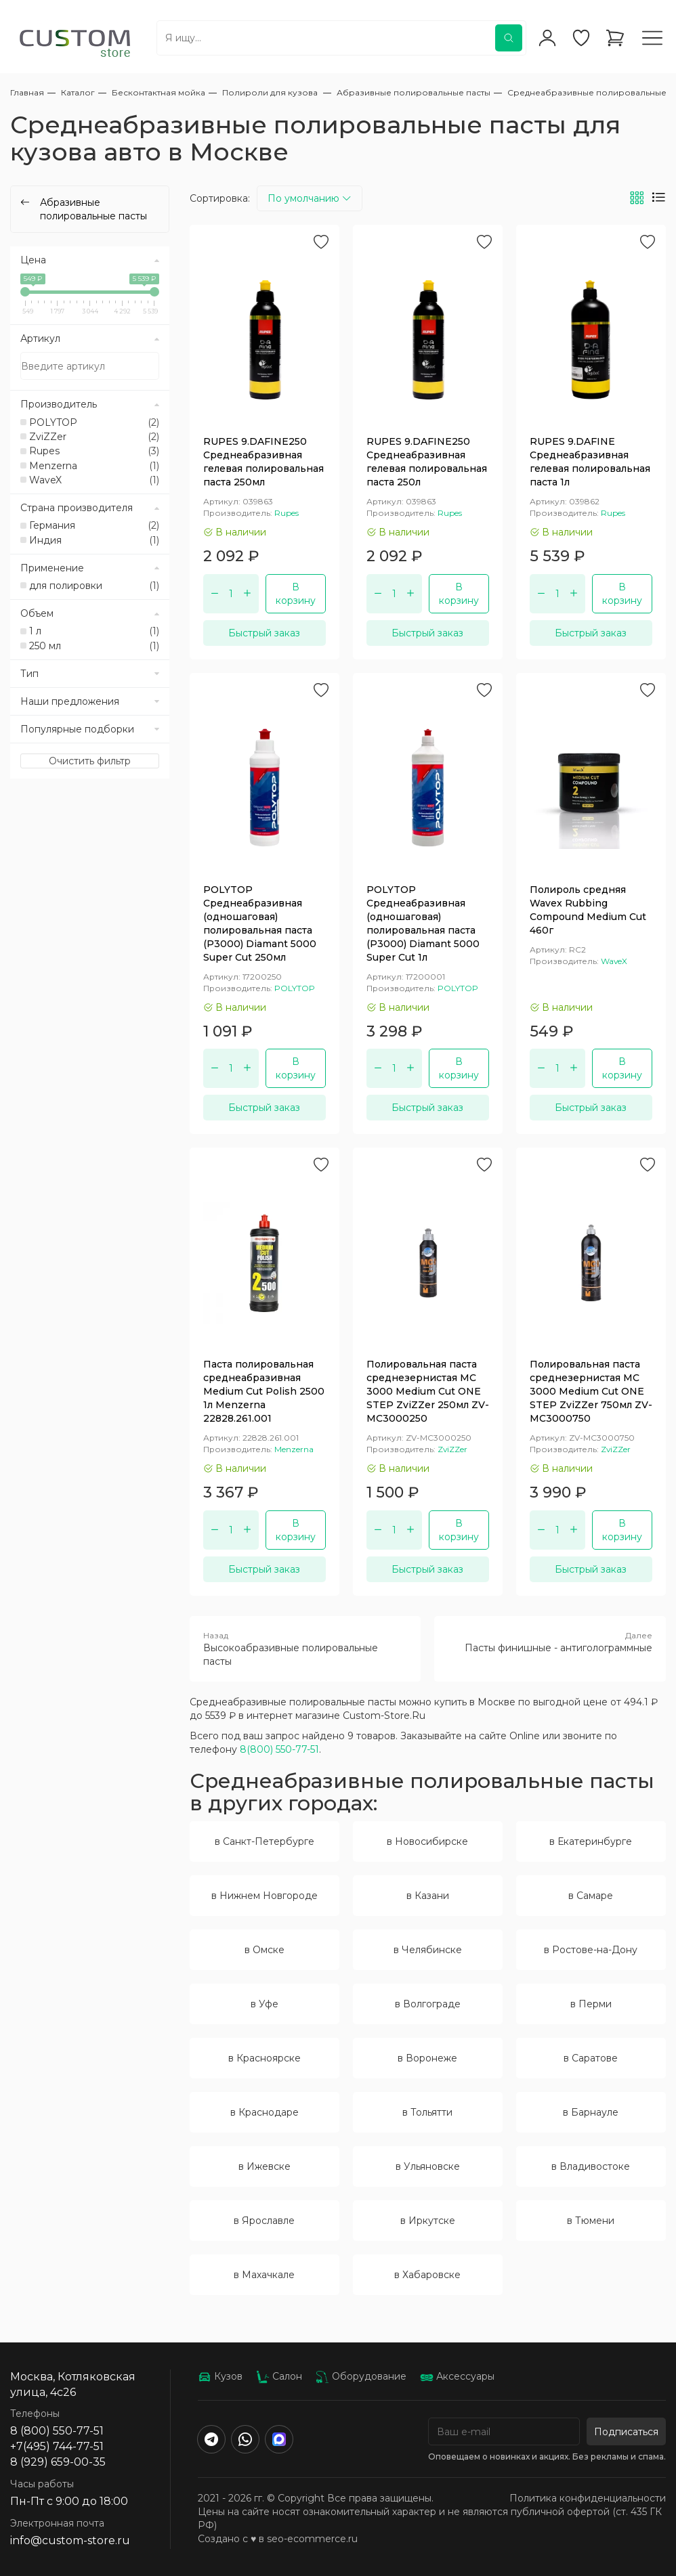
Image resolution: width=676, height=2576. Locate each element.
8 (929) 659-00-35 (58, 2461)
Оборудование (361, 2376)
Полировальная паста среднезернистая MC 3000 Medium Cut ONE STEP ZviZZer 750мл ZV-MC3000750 (591, 1391)
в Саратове (591, 2058)
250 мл (94, 645)
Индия (94, 540)
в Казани (427, 1896)
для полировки (94, 585)
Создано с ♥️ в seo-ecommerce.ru (278, 2539)
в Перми (591, 2004)
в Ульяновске (428, 2166)
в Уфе (264, 2004)
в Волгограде (428, 2004)
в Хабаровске (427, 2275)
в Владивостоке (590, 2166)
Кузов (220, 2376)
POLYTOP (94, 422)
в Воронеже (427, 2058)
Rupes (94, 450)
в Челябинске (428, 1950)
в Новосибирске (427, 1841)
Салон (279, 2376)
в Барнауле (590, 2112)
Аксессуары (457, 2376)
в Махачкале (264, 2275)
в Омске (264, 1950)
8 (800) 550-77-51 (57, 2430)
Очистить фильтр (90, 761)
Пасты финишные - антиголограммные (550, 1642)
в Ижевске (264, 2166)
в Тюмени (590, 2220)
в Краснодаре (264, 2112)
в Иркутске (427, 2220)
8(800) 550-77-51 (279, 1749)
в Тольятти (427, 2112)
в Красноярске (264, 2058)
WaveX (94, 480)
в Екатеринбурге (590, 1841)
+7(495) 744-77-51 (57, 2446)
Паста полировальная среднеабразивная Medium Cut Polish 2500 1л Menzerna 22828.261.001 (263, 1391)
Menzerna (94, 465)
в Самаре (590, 1896)
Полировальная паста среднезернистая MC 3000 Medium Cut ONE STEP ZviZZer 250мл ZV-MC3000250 (427, 1391)
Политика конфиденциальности (587, 2498)
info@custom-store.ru (70, 2540)
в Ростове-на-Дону (590, 1950)
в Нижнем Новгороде (264, 1896)
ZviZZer (94, 436)
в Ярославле (264, 2220)
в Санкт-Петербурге (264, 1841)
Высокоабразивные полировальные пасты (305, 1648)
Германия (94, 525)
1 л (94, 631)
